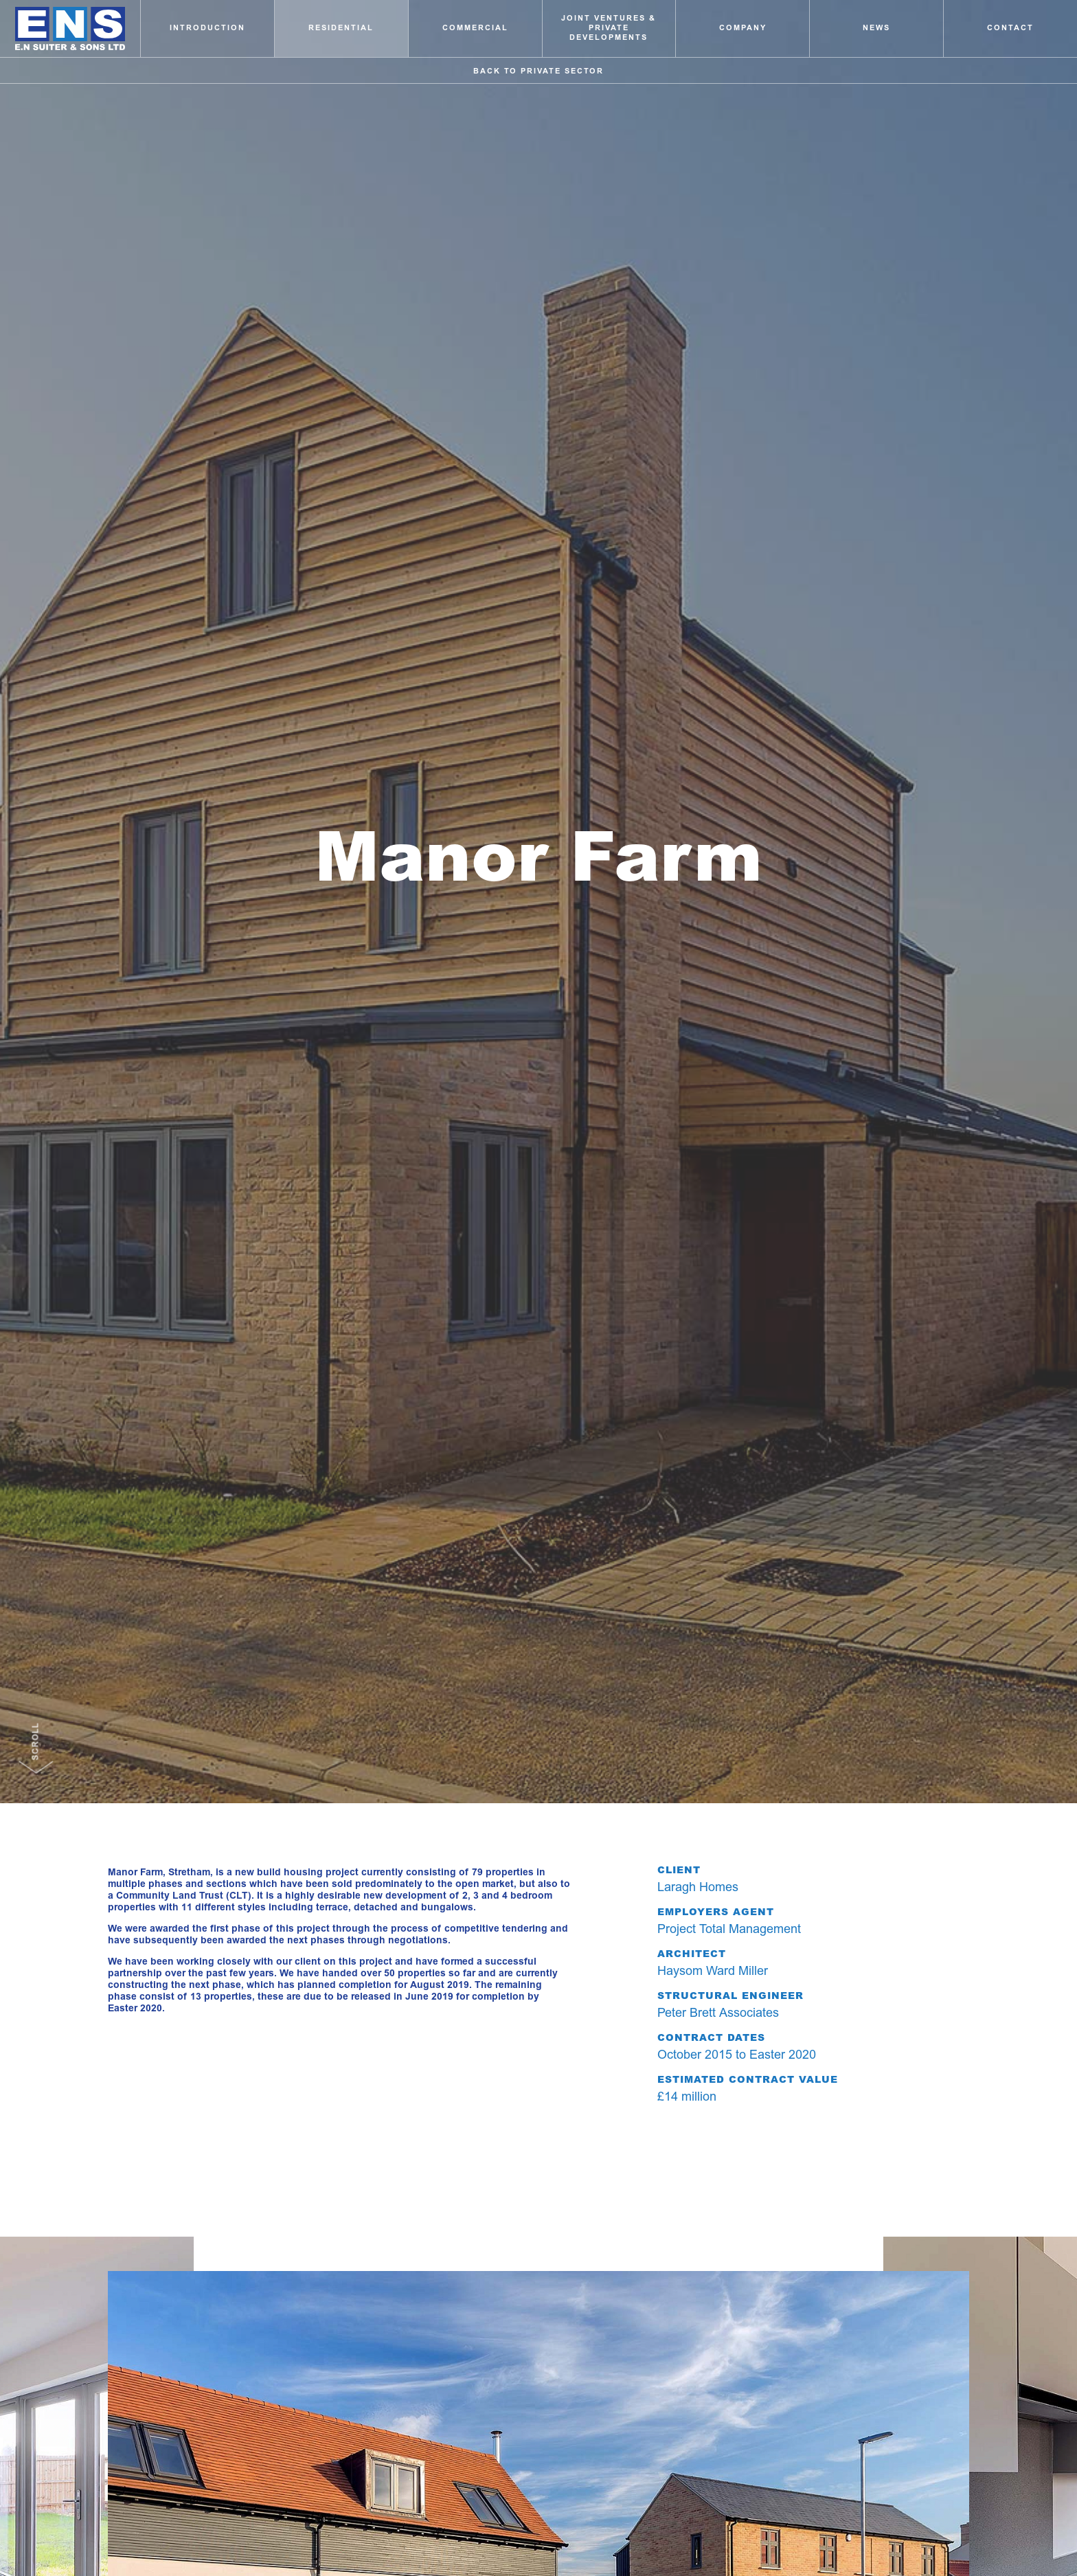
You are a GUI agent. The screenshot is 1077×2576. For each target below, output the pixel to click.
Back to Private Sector (538, 71)
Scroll (36, 1737)
